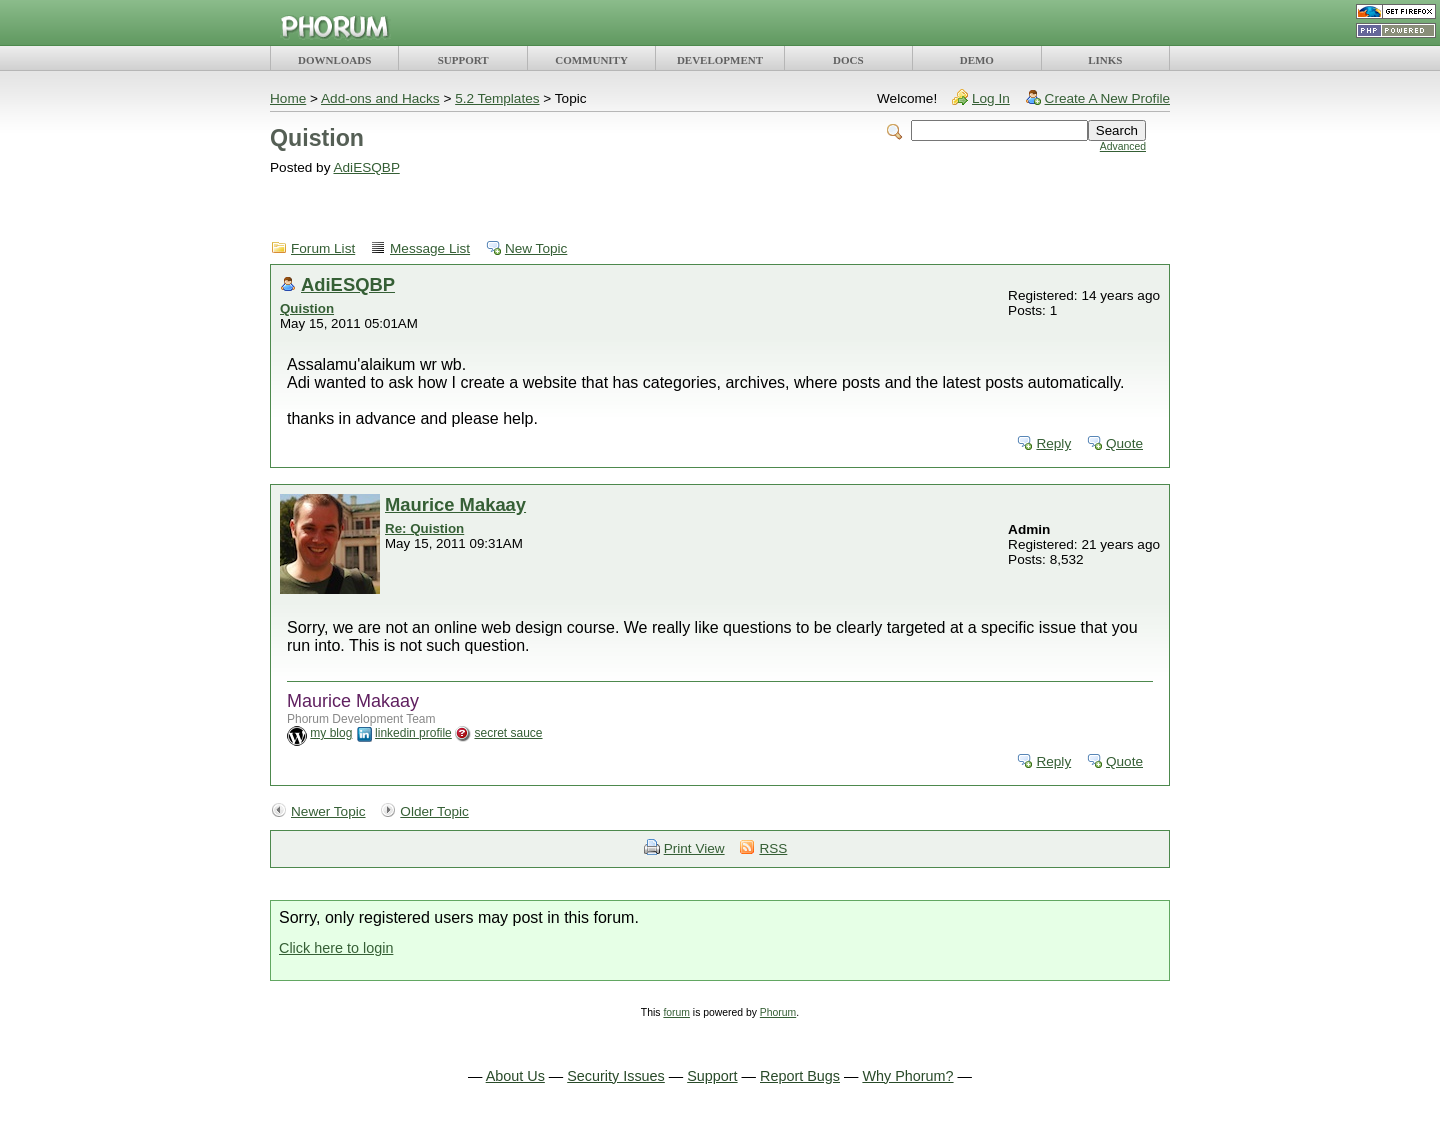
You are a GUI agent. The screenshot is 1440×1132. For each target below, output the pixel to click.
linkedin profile (413, 733)
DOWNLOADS (334, 60)
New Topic (536, 248)
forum (676, 1012)
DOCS (848, 60)
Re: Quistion (424, 528)
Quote (1124, 443)
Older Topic (434, 811)
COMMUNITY (591, 60)
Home (288, 98)
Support (712, 1076)
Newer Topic (328, 811)
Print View (694, 848)
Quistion (307, 308)
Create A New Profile (1107, 98)
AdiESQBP (366, 167)
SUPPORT (463, 60)
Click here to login (336, 948)
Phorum (778, 1012)
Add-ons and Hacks (380, 98)
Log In (991, 98)
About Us (515, 1076)
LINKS (1105, 60)
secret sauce (508, 733)
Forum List (323, 248)
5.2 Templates (497, 98)
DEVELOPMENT (720, 60)
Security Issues (616, 1076)
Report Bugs (800, 1076)
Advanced (1123, 146)
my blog (331, 733)
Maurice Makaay (455, 504)
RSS (773, 848)
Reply (1053, 443)
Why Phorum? (907, 1076)
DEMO (977, 60)
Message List (430, 248)
